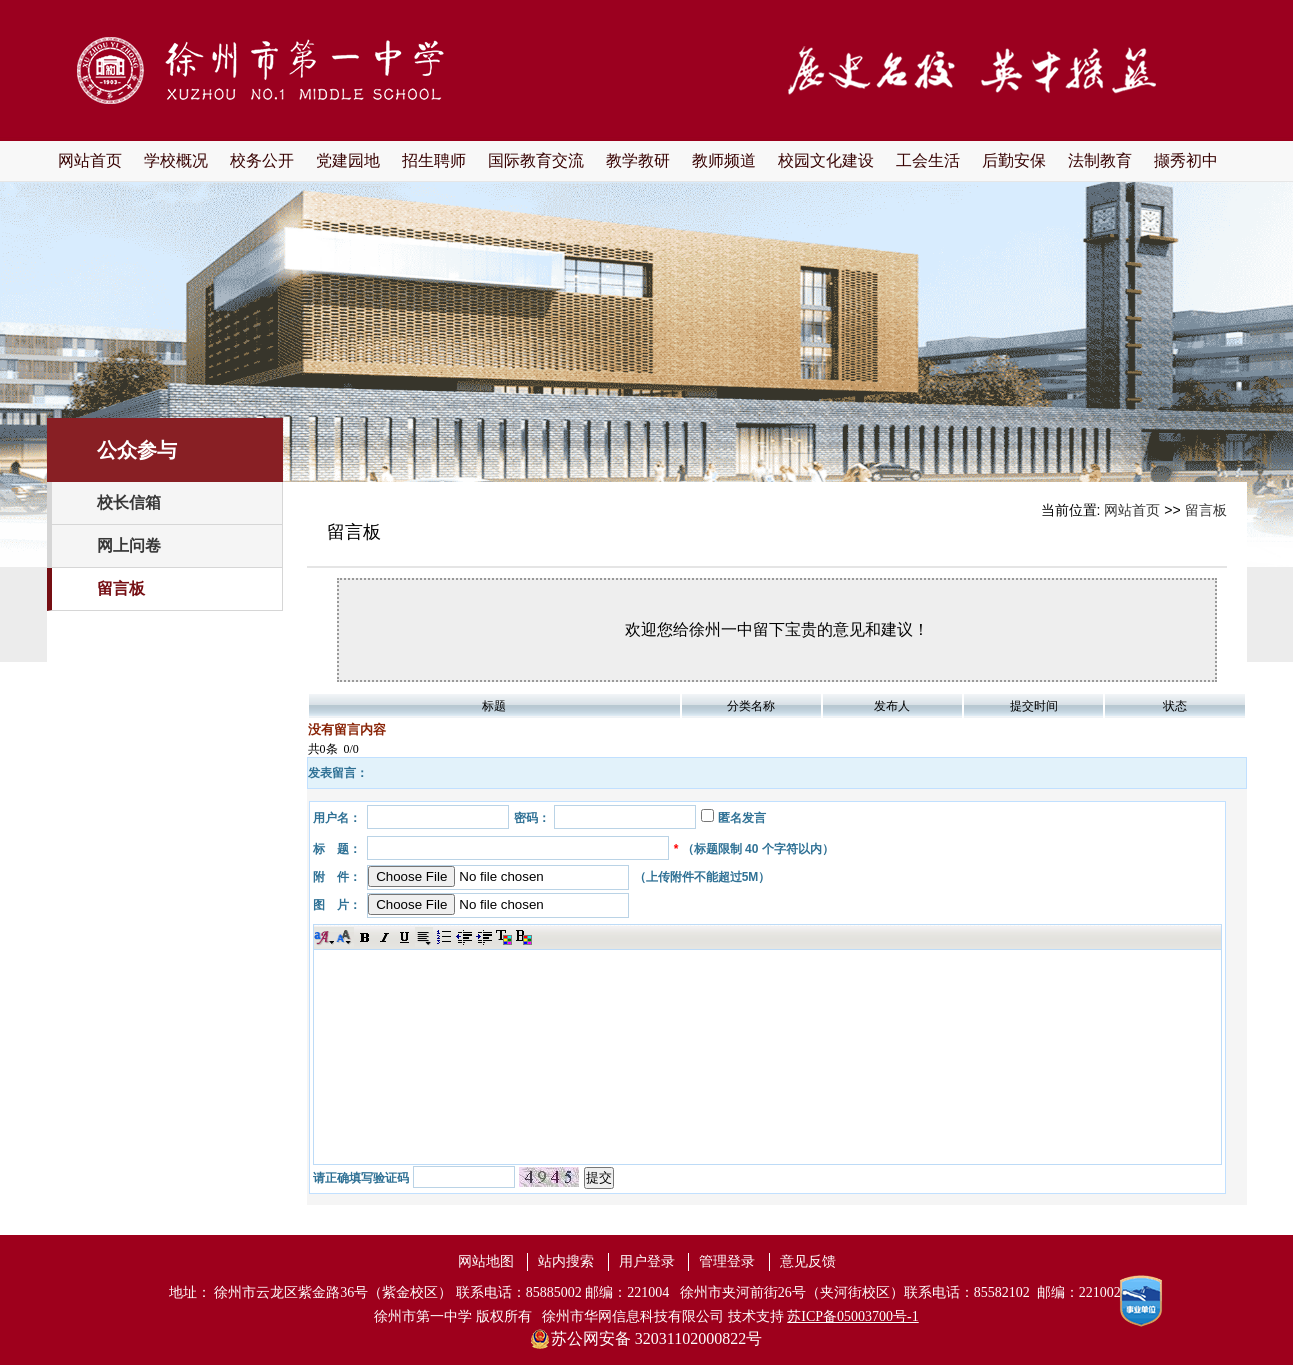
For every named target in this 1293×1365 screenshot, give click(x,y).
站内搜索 (566, 1261)
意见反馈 (808, 1261)
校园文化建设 (826, 160)
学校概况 (176, 160)
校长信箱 (129, 502)
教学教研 (638, 160)
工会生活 (928, 160)
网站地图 (486, 1261)
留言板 (121, 588)
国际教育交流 (536, 160)
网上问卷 (129, 545)
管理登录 (727, 1261)
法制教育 (1100, 160)
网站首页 (90, 160)
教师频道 (724, 160)
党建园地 (348, 160)
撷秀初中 (1186, 160)
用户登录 (647, 1261)
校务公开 (262, 160)
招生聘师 (434, 160)
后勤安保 (1014, 160)
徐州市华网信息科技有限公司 (633, 1316)
